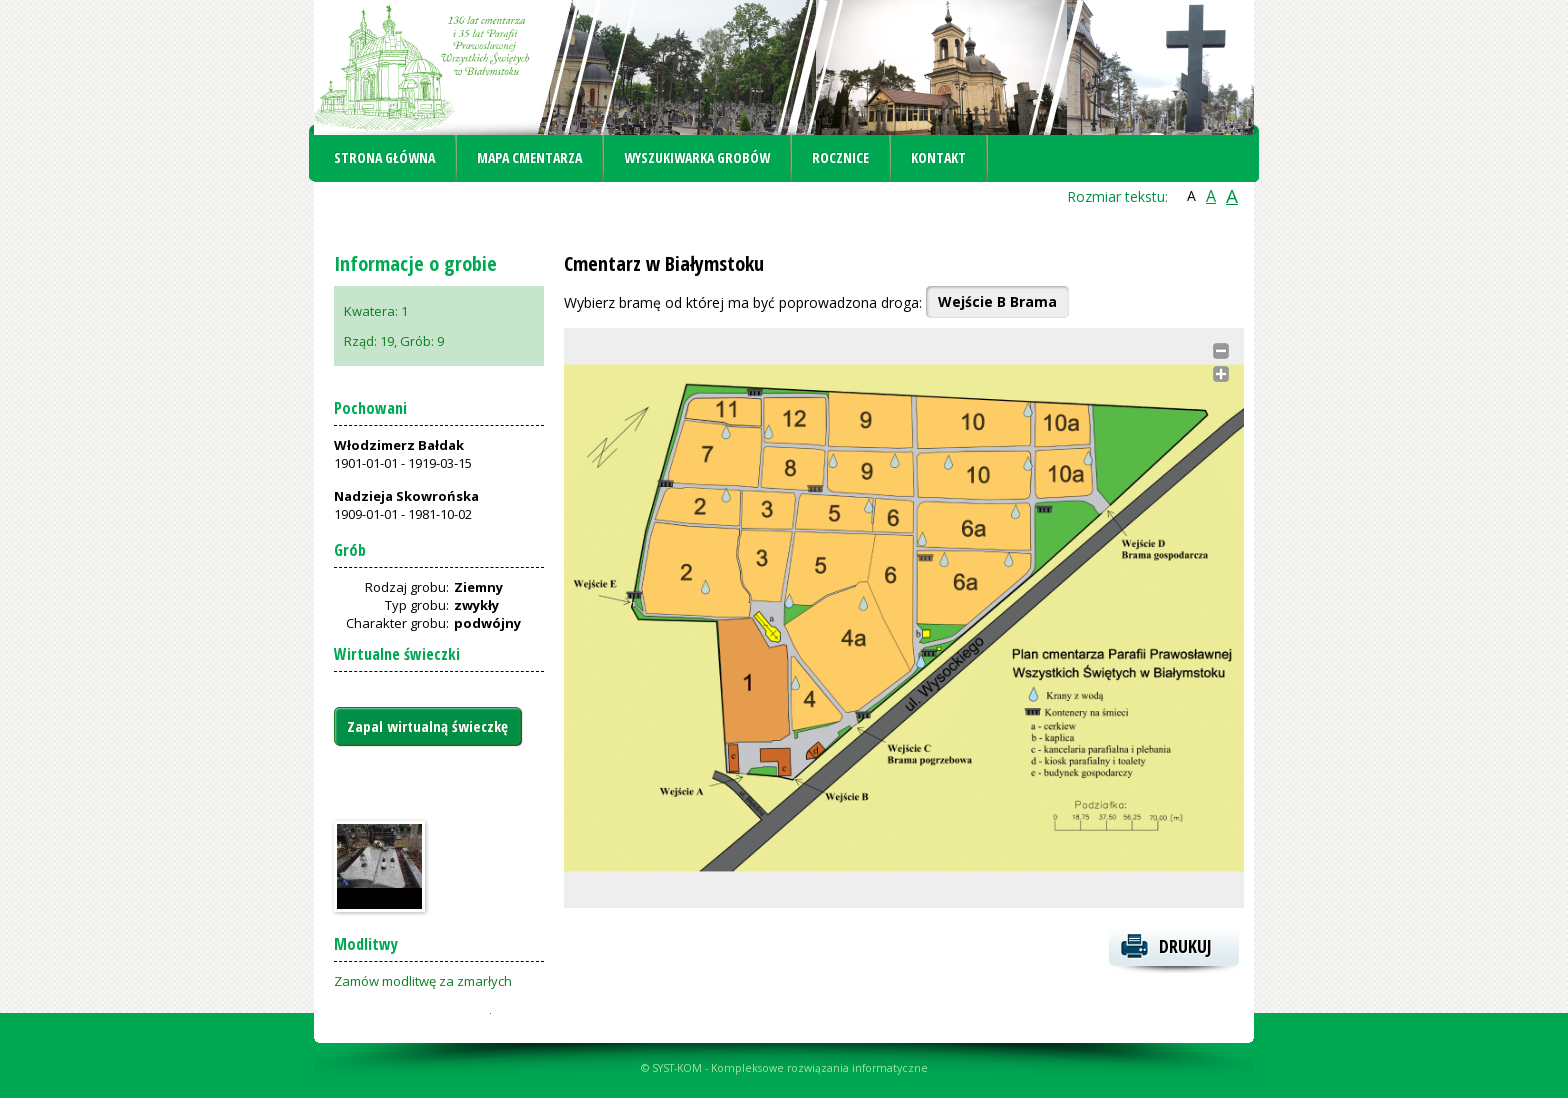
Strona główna (384, 157)
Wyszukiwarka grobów (697, 157)
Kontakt (938, 157)
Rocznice (840, 157)
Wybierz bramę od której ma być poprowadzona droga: (743, 302)
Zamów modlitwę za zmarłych (423, 981)
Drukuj (1185, 946)
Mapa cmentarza (529, 157)
